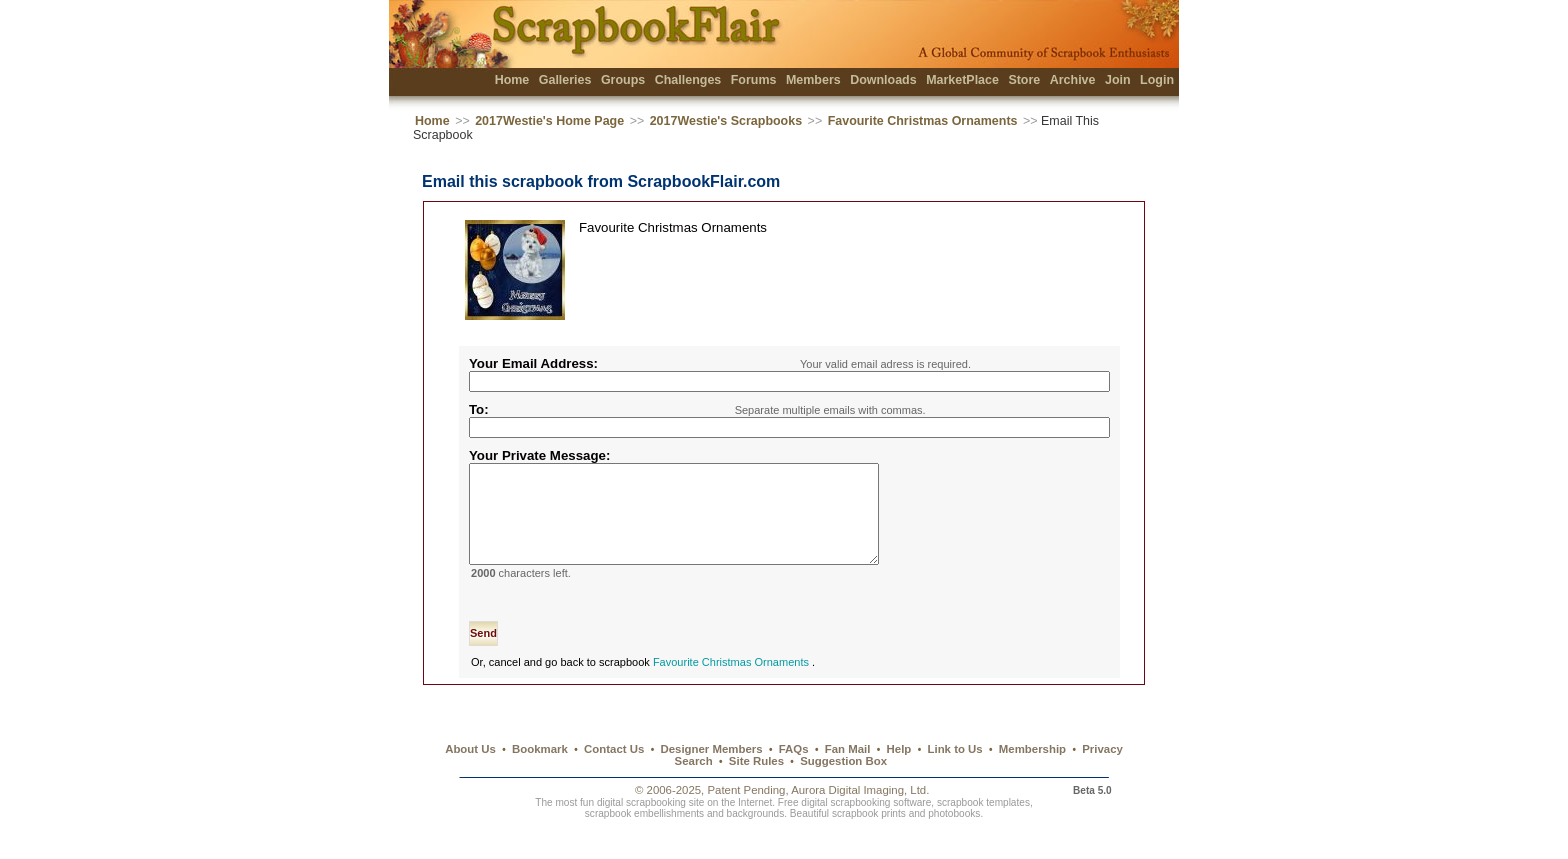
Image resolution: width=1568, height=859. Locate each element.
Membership (1032, 773)
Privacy (1102, 773)
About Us (470, 773)
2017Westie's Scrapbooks (726, 121)
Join (1118, 80)
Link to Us (955, 773)
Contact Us (614, 773)
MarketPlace (962, 80)
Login (1157, 80)
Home (512, 80)
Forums (754, 80)
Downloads (883, 80)
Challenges (688, 80)
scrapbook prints (869, 837)
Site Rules (756, 785)
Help (899, 773)
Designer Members (711, 773)
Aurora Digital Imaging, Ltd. (860, 814)
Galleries (565, 80)
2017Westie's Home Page (549, 121)
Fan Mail (848, 773)
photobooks (954, 837)
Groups (623, 80)
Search (694, 785)
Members (813, 80)
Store (1024, 80)
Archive (1073, 80)
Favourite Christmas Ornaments (924, 121)
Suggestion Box (843, 785)
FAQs (794, 773)
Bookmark (540, 773)
